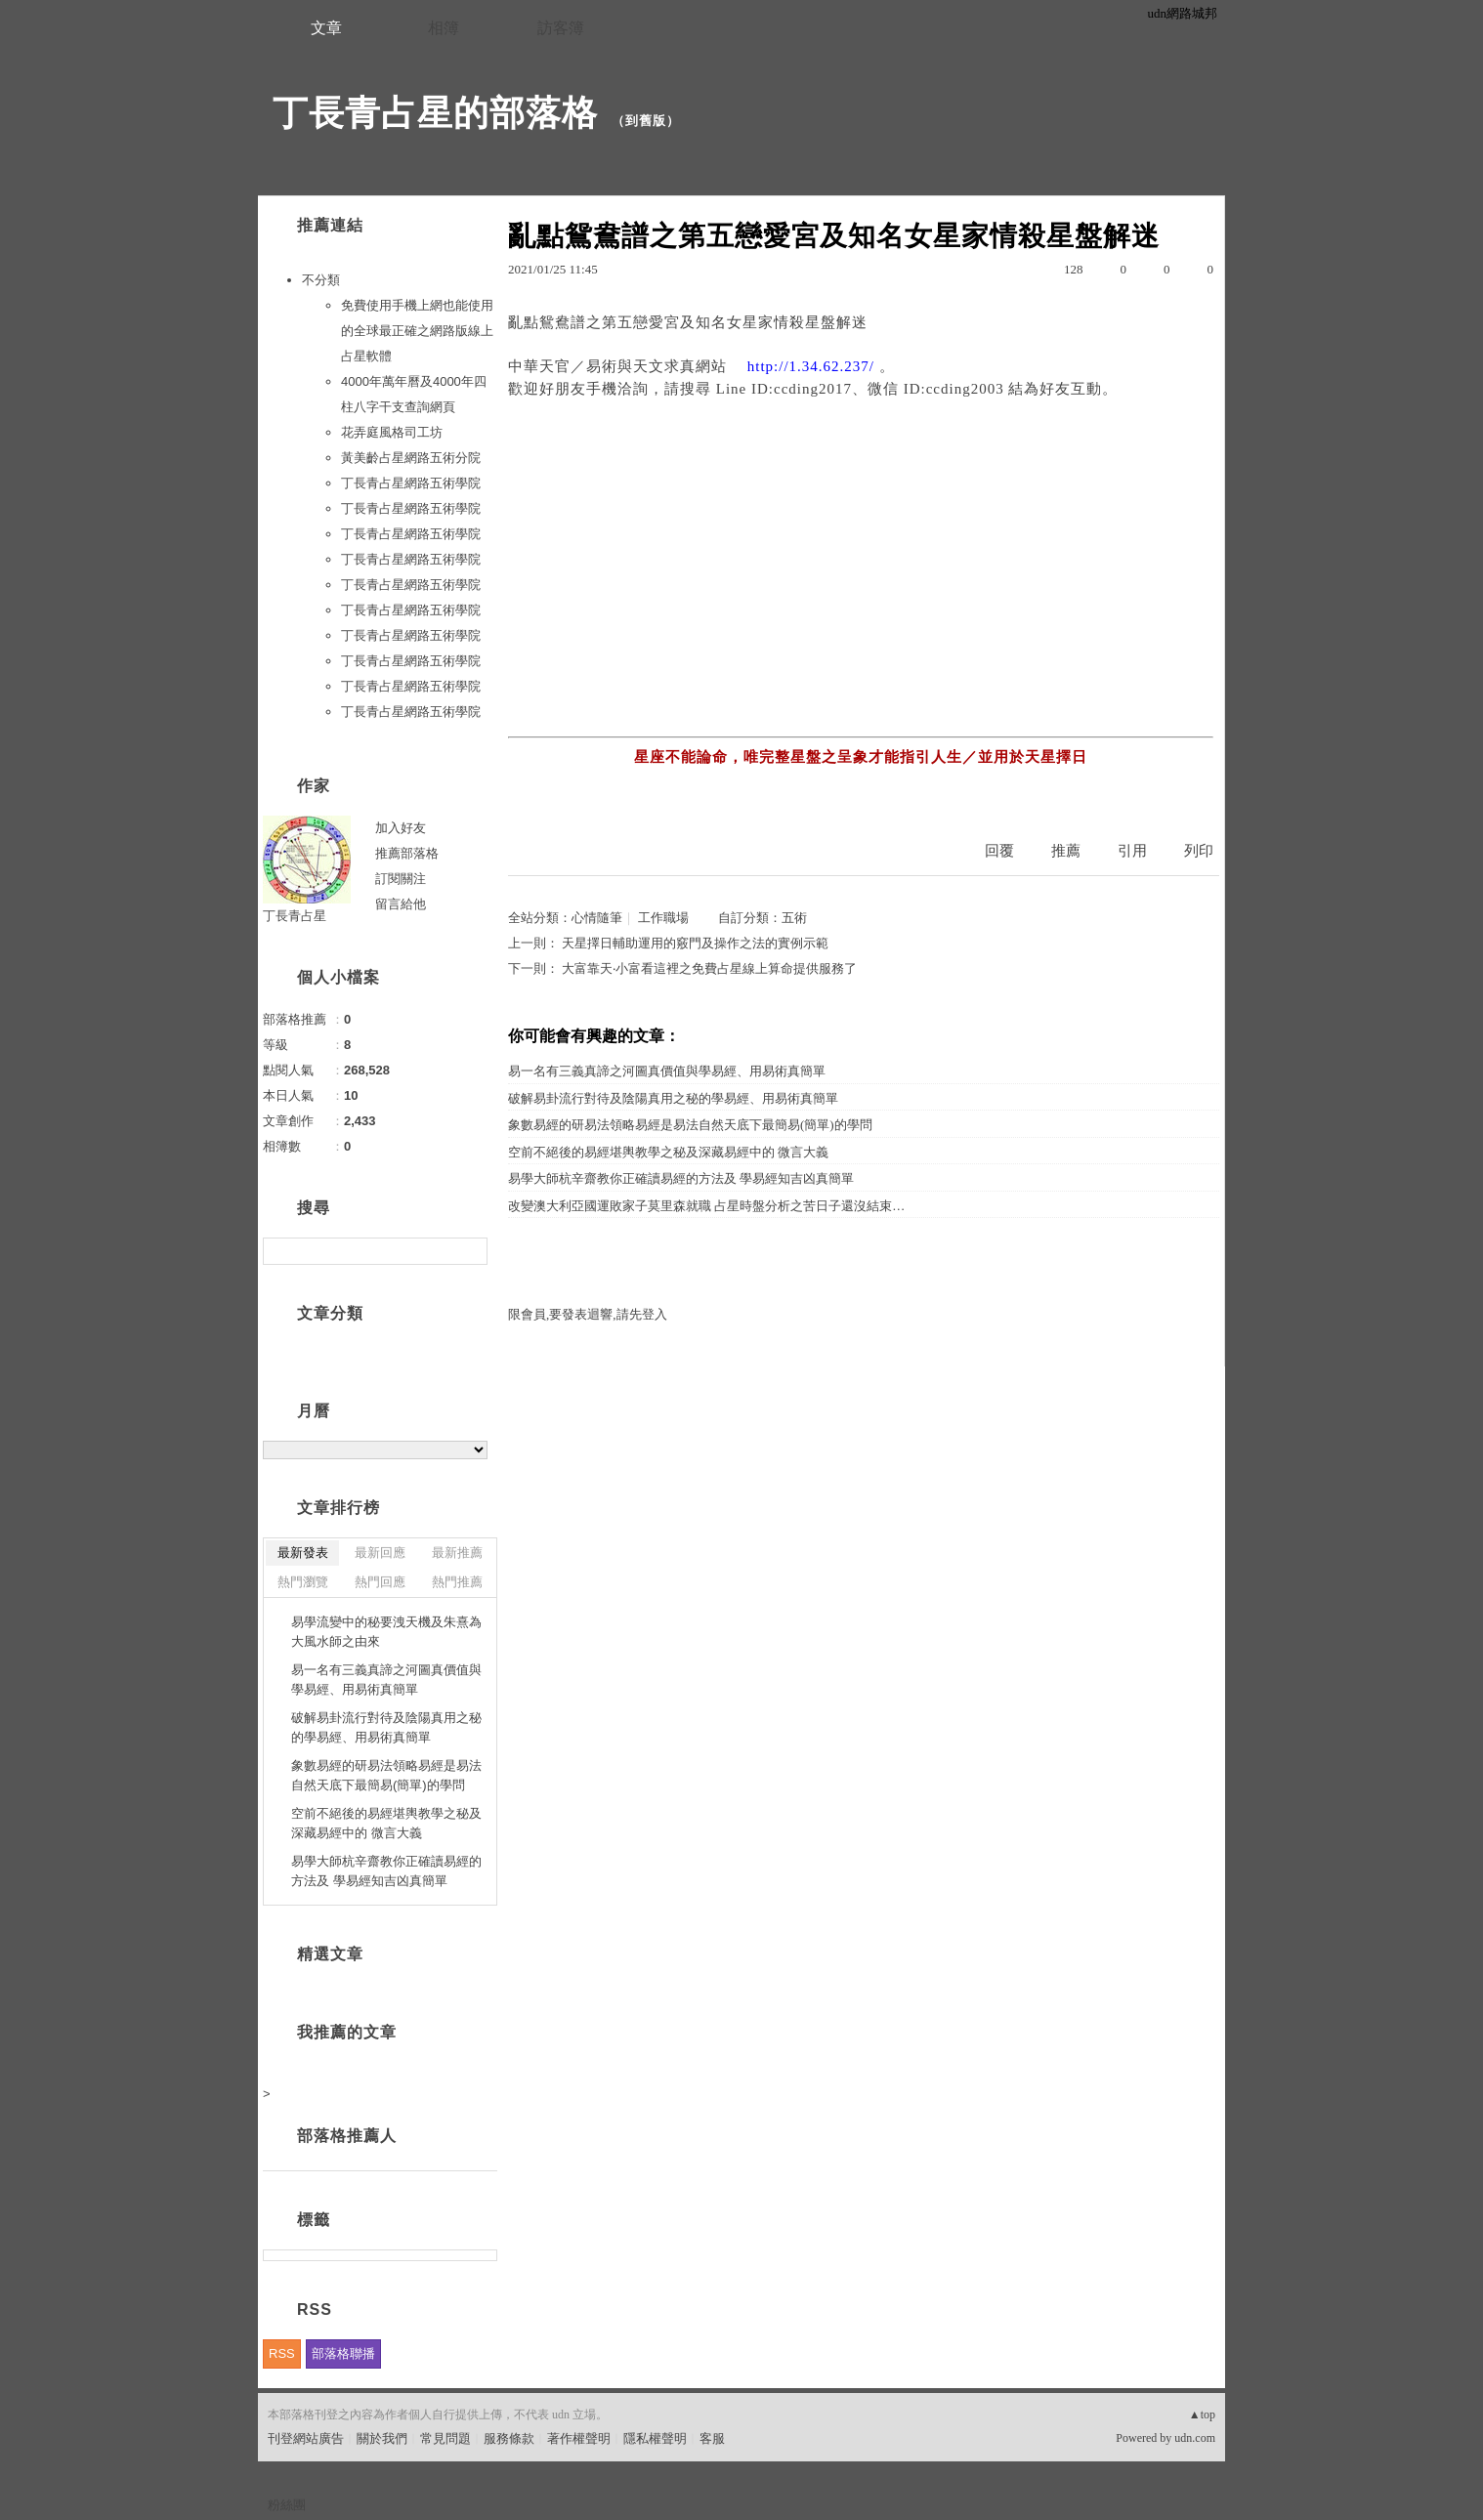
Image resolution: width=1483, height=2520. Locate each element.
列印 (1198, 851)
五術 (794, 917)
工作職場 (663, 917)
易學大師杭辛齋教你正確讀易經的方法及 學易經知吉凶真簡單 (681, 1178)
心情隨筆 (597, 917)
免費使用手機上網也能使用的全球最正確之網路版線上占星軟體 (417, 330)
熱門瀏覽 (302, 1582)
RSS (282, 2353)
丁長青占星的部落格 (435, 113)
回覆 (999, 851)
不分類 (321, 280)
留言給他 (400, 904)
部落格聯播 (343, 2353)
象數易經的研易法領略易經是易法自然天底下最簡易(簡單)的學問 (690, 1124)
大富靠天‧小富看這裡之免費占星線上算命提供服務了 (709, 968)
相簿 (443, 28)
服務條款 (509, 2438)
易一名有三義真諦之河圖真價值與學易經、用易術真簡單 (667, 1071)
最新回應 (380, 1552)
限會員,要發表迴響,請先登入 (587, 1314)
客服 (712, 2438)
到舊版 (645, 120)
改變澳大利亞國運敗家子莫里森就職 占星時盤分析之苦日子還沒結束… (706, 1205)
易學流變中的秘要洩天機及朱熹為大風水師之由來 (386, 1632)
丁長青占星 (294, 915)
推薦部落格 (407, 853)
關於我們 (382, 2438)
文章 (326, 28)
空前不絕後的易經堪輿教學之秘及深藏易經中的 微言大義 (668, 1152)
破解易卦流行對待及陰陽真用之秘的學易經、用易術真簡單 (673, 1098)
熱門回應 (380, 1582)
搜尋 (470, 1251)
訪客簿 (560, 28)
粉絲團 (287, 2505)
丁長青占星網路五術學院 (411, 483)
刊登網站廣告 (306, 2438)
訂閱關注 (400, 878)
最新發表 (302, 1552)
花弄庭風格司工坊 (392, 432)
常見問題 (445, 2438)
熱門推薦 (457, 1582)
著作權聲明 (579, 2438)
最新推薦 (457, 1552)
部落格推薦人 (347, 2135)
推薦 (1065, 851)
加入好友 (400, 827)
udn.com (1194, 2438)
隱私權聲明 (655, 2438)
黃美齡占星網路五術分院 (411, 457)
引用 (1132, 851)
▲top (1202, 2414)
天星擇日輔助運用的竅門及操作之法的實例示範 (695, 943)
